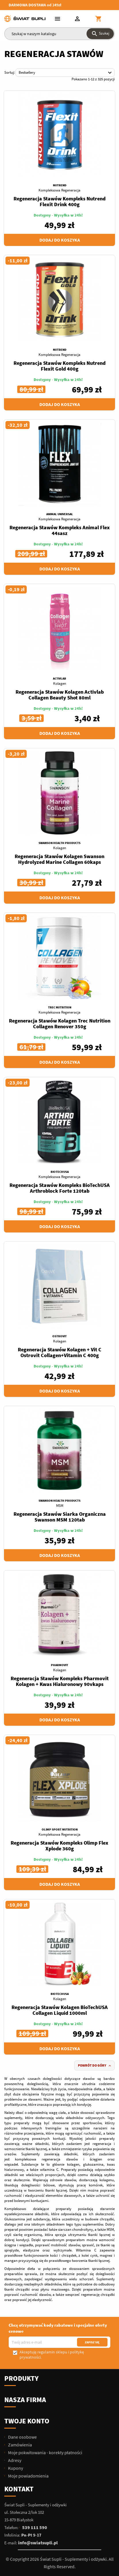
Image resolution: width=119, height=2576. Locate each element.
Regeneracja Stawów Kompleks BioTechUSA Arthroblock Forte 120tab (59, 1188)
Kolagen (59, 683)
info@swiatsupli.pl (38, 2542)
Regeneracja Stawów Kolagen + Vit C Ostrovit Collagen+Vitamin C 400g (59, 1352)
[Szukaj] (59, 33)
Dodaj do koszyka (59, 240)
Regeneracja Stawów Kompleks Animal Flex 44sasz (59, 530)
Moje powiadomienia (28, 2476)
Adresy (14, 2460)
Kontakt (19, 2488)
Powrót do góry (95, 2065)
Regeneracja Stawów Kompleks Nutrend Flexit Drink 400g (59, 201)
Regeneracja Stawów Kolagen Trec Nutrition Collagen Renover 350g (59, 1023)
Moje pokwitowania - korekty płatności (44, 2452)
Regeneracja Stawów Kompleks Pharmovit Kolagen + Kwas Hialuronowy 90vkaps (60, 1681)
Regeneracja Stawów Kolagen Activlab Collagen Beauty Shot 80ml (60, 694)
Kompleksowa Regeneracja (59, 190)
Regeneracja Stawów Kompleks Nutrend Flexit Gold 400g (59, 366)
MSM (59, 1505)
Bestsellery (66, 72)
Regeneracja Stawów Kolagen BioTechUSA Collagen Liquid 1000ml (59, 2010)
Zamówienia (19, 2445)
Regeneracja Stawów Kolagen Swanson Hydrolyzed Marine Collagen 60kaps (59, 859)
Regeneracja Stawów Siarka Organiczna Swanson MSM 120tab (60, 1517)
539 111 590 (34, 2527)
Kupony (15, 2468)
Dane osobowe (22, 2437)
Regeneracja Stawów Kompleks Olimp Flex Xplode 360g (59, 1845)
